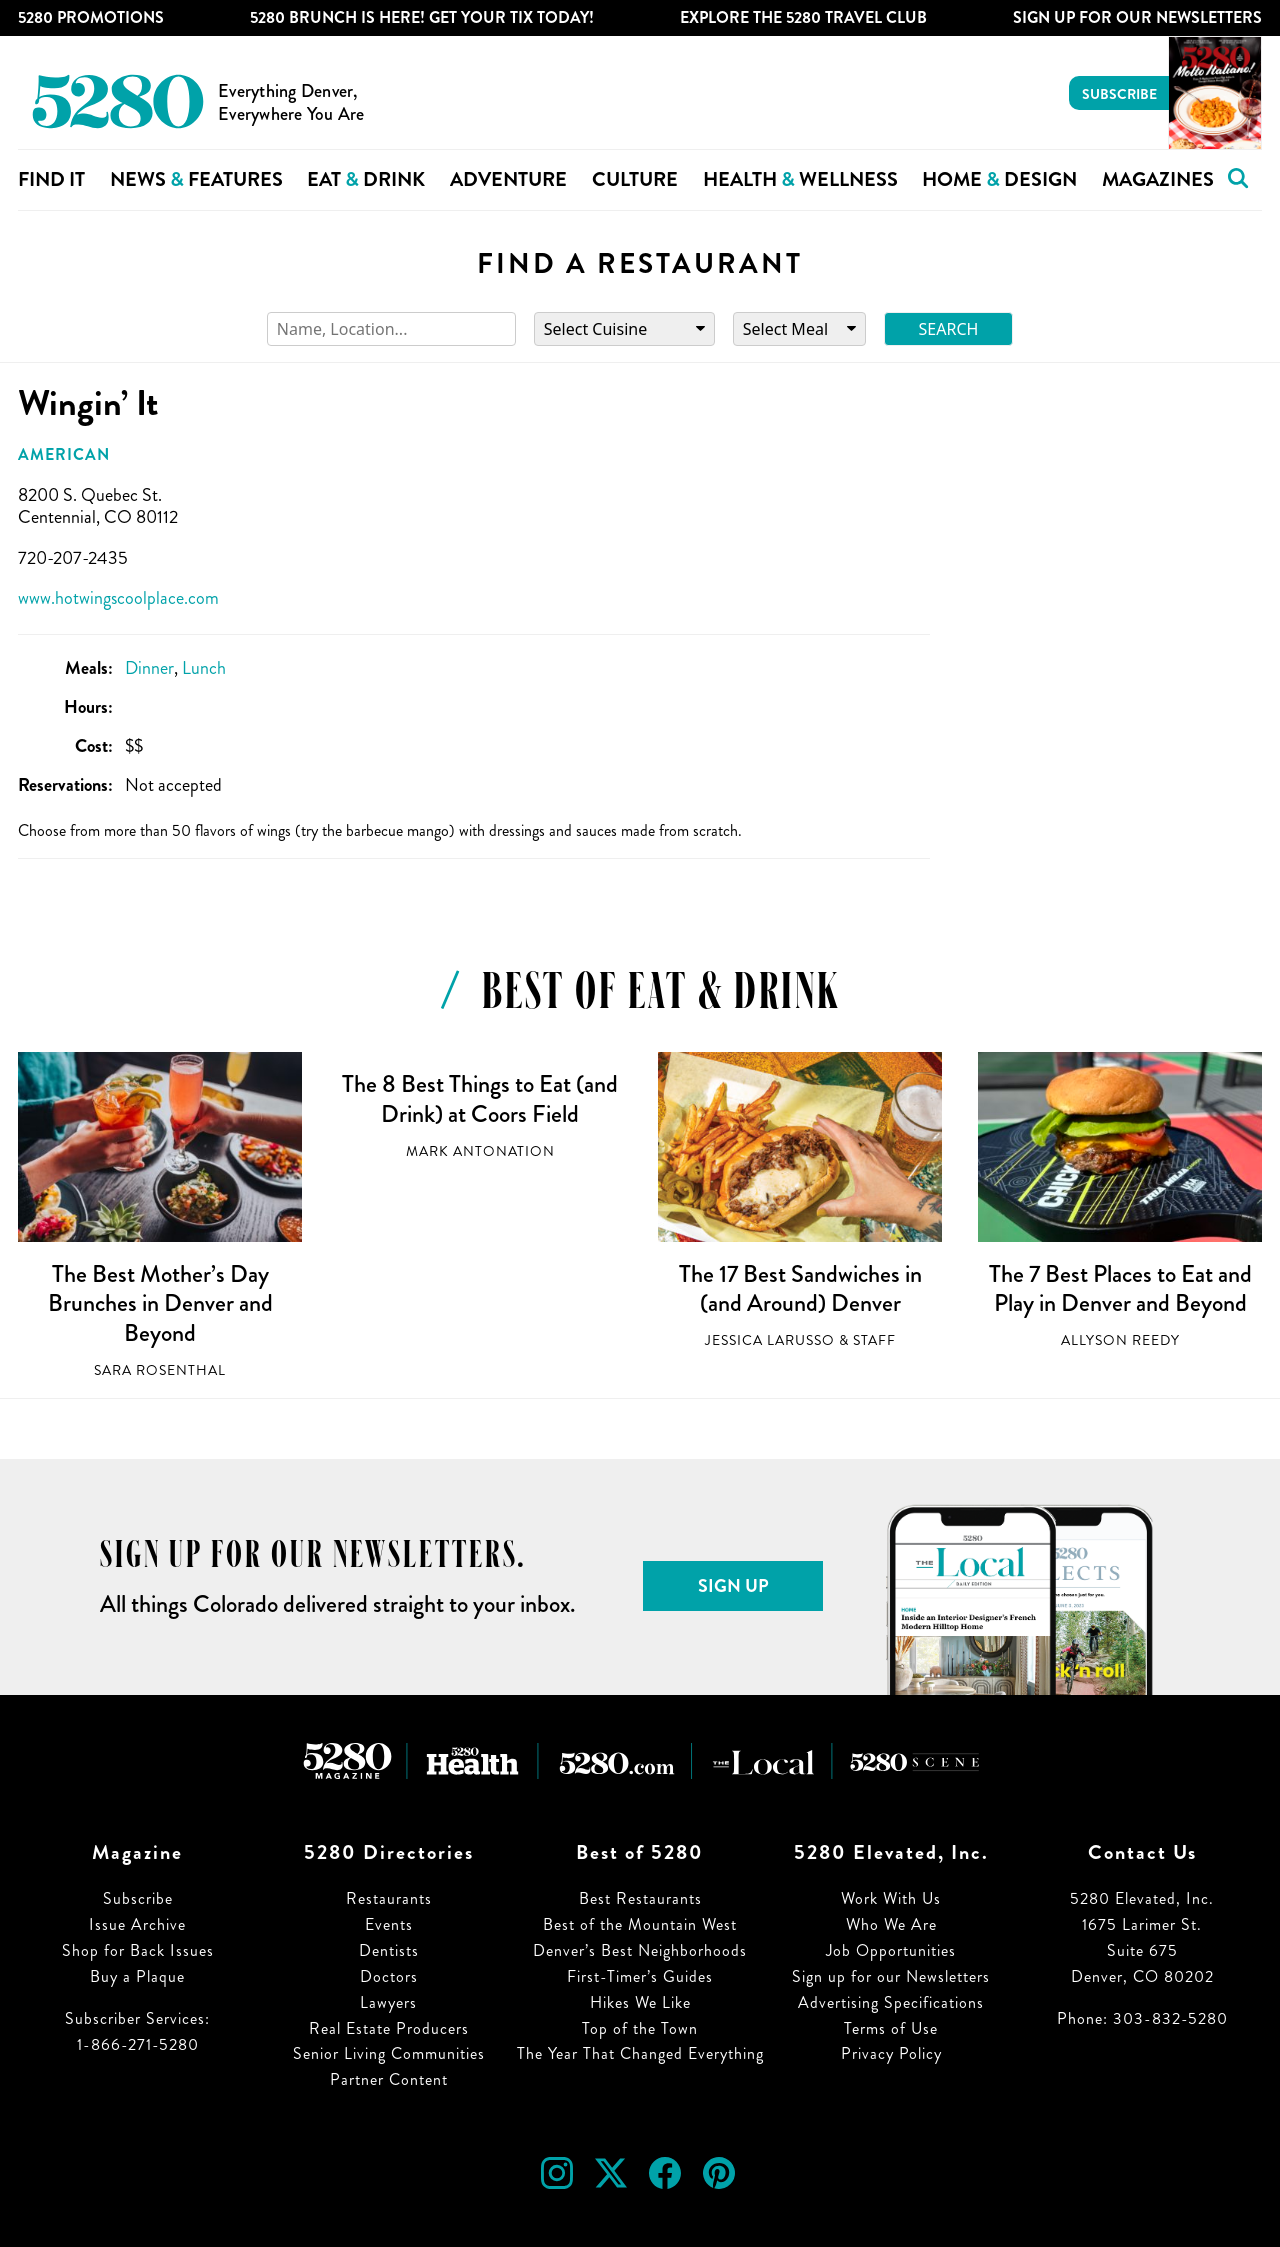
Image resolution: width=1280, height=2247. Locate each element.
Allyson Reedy (1120, 1340)
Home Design (999, 179)
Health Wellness (800, 179)
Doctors (389, 1976)
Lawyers (388, 2002)
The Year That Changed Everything (640, 2053)
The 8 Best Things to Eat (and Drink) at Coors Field (480, 1099)
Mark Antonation (480, 1151)
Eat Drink (366, 179)
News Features (196, 179)
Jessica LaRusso (770, 1340)
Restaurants (389, 1898)
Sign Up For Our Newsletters (1137, 17)
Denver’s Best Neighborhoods (640, 1950)
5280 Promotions (91, 17)
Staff (874, 1340)
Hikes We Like (640, 2002)
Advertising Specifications (891, 2002)
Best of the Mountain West (640, 1924)
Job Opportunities (891, 1950)
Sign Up (733, 1586)
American (64, 454)
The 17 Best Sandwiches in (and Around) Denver (800, 1289)
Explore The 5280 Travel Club (803, 17)
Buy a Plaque (137, 1976)
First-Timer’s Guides (640, 1976)
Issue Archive (137, 1924)
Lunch (204, 668)
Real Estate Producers (389, 2028)
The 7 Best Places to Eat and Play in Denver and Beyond (1120, 1289)
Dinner (149, 668)
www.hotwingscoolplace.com (118, 598)
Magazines (1158, 179)
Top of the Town (640, 2028)
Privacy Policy (891, 2053)
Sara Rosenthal (160, 1370)
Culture (635, 179)
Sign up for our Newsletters (891, 1976)
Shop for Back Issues (138, 1950)
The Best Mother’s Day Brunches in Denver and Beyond (160, 1303)
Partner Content (389, 2079)
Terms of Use (891, 2028)
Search (949, 329)
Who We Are (891, 1924)
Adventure (508, 179)
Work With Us (891, 1898)
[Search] (391, 329)
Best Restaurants (640, 1898)
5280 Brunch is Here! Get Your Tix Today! (422, 17)
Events (389, 1924)
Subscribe (1119, 94)
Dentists (389, 1950)
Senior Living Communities (389, 2053)
